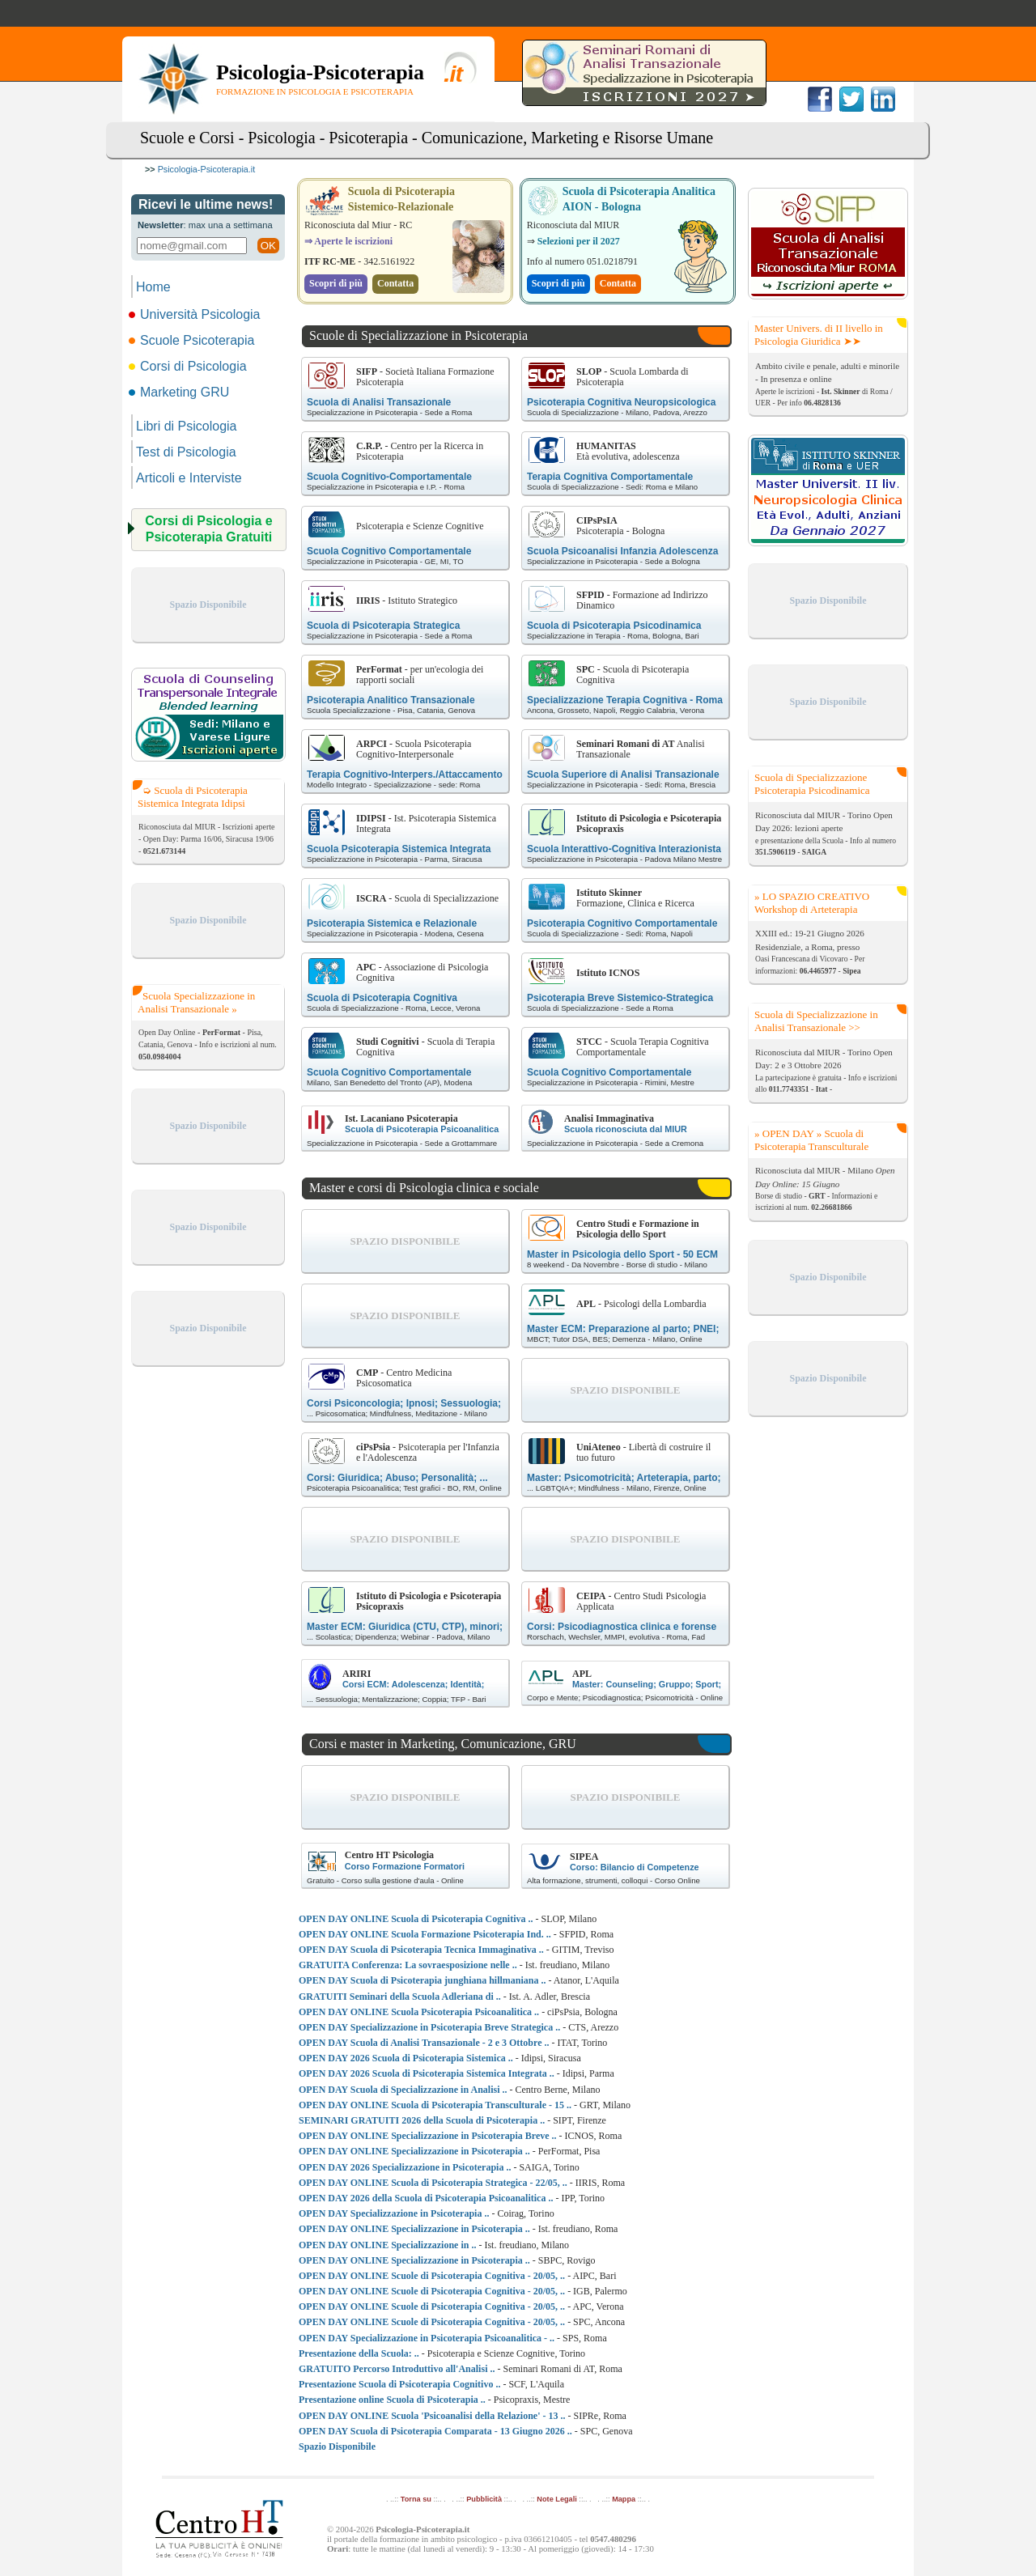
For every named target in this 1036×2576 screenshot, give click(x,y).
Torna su (416, 2499)
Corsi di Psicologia (189, 366)
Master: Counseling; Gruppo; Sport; (646, 1684)
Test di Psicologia (186, 452)
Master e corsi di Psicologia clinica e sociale (424, 1188)
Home (153, 287)
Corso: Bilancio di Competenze (634, 1867)
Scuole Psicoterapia (192, 340)
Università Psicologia (196, 314)
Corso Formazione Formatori (405, 1866)
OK (268, 246)
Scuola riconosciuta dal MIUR (625, 1129)
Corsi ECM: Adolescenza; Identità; (413, 1684)
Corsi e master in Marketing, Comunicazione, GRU (442, 1744)
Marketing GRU (180, 392)
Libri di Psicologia (186, 426)
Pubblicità (484, 2499)
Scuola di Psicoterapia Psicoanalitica (422, 1129)
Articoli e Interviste (189, 478)
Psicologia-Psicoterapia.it (207, 169)
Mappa (623, 2499)
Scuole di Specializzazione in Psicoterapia (418, 335)
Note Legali (556, 2499)
